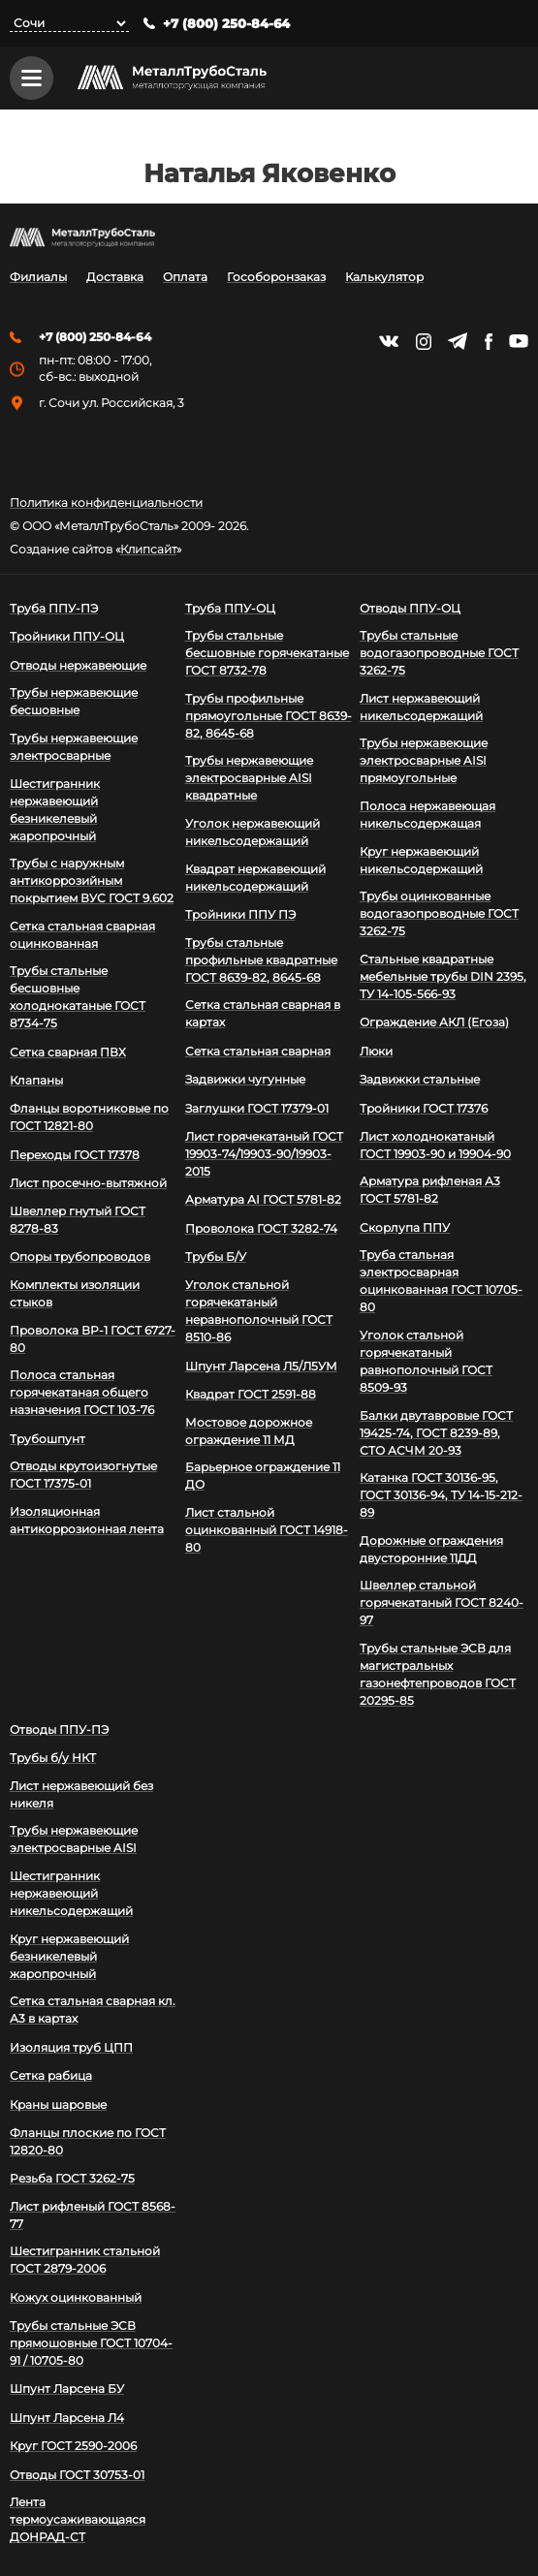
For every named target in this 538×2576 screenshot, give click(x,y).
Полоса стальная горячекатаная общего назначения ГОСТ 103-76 (82, 1393)
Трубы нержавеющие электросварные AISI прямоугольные (424, 761)
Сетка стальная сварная (258, 1051)
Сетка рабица (51, 2076)
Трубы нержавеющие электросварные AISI (74, 1840)
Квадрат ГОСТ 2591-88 (250, 1395)
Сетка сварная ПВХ (68, 1052)
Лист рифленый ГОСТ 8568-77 (92, 2215)
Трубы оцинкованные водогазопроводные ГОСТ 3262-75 (439, 913)
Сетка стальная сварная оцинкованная (82, 935)
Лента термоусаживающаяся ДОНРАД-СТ (77, 2520)
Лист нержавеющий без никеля (81, 1794)
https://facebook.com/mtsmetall (488, 341)
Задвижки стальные (420, 1080)
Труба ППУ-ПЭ (54, 608)
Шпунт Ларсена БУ (67, 2388)
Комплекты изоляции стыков (75, 1293)
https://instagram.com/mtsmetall (423, 341)
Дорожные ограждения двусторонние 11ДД (431, 1549)
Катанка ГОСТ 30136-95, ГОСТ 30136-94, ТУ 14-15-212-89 (441, 1496)
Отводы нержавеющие (78, 665)
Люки (376, 1051)
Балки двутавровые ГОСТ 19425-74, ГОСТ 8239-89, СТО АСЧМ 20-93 (436, 1433)
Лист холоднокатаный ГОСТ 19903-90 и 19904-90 (435, 1145)
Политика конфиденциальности (106, 503)
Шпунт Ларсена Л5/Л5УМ (261, 1366)
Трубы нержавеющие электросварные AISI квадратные (249, 778)
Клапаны (36, 1081)
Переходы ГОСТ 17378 (75, 1154)
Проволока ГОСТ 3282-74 (261, 1228)
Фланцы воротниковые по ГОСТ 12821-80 (89, 1117)
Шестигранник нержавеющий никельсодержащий (71, 1893)
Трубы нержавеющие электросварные (74, 747)
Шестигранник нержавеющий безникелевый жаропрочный (55, 809)
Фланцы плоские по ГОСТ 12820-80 (88, 2141)
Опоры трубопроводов (80, 1257)
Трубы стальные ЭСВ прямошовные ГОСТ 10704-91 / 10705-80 (91, 2343)
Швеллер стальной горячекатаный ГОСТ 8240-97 (441, 1603)
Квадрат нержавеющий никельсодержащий (255, 878)
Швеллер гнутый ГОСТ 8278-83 (77, 1220)
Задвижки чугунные (245, 1080)
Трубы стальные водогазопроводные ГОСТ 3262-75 (439, 652)
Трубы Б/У (215, 1257)
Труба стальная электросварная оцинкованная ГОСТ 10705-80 (441, 1281)
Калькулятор (384, 278)
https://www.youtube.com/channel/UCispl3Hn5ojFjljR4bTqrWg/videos (518, 342)
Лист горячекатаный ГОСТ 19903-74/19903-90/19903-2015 (264, 1153)
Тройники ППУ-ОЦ (67, 636)
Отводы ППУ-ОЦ (410, 608)
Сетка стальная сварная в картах (262, 1014)
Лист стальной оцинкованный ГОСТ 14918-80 (266, 1530)
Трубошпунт (47, 1438)
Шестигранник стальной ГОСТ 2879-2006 (85, 2261)
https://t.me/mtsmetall (457, 342)
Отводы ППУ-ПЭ (59, 1729)
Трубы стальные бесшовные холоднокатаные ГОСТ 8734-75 (77, 997)
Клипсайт (148, 549)
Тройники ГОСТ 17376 (424, 1108)
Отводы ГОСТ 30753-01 (77, 2474)
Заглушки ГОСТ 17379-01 (257, 1108)
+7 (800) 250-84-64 (226, 23)
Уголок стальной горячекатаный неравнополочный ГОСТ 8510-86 (258, 1310)
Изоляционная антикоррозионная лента (87, 1520)
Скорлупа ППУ (405, 1227)
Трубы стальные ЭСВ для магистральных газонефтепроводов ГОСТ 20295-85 (438, 1674)
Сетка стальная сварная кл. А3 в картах (92, 2010)
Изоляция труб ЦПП (71, 2047)
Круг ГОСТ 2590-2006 (73, 2446)
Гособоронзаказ (276, 278)
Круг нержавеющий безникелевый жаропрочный (69, 1956)
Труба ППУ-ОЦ (230, 608)
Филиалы (38, 278)
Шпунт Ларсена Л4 (67, 2417)
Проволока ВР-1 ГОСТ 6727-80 (92, 1339)
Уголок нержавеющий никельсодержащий (252, 832)
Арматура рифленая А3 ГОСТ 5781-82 (430, 1191)
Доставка (114, 278)
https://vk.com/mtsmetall (388, 342)
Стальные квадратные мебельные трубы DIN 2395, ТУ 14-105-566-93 (443, 976)
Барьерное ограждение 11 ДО (262, 1476)
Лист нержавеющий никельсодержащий (421, 707)
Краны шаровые (58, 2104)
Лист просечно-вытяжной (88, 1184)
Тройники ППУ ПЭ (240, 914)
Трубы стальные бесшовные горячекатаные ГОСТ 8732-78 (267, 652)
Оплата (185, 278)
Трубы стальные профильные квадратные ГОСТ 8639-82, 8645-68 (261, 960)
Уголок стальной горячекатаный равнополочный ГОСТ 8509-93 (426, 1361)
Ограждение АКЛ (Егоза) (434, 1023)
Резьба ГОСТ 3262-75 (72, 2178)
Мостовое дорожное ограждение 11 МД (248, 1431)
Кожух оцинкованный (76, 2297)
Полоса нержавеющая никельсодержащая (427, 815)
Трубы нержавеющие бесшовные (74, 702)
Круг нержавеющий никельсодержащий (421, 860)
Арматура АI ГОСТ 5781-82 (263, 1200)
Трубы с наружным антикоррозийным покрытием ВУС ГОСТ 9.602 (92, 880)
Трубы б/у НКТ (53, 1758)
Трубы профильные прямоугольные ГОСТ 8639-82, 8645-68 (268, 715)
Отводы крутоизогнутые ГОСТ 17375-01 (83, 1476)
